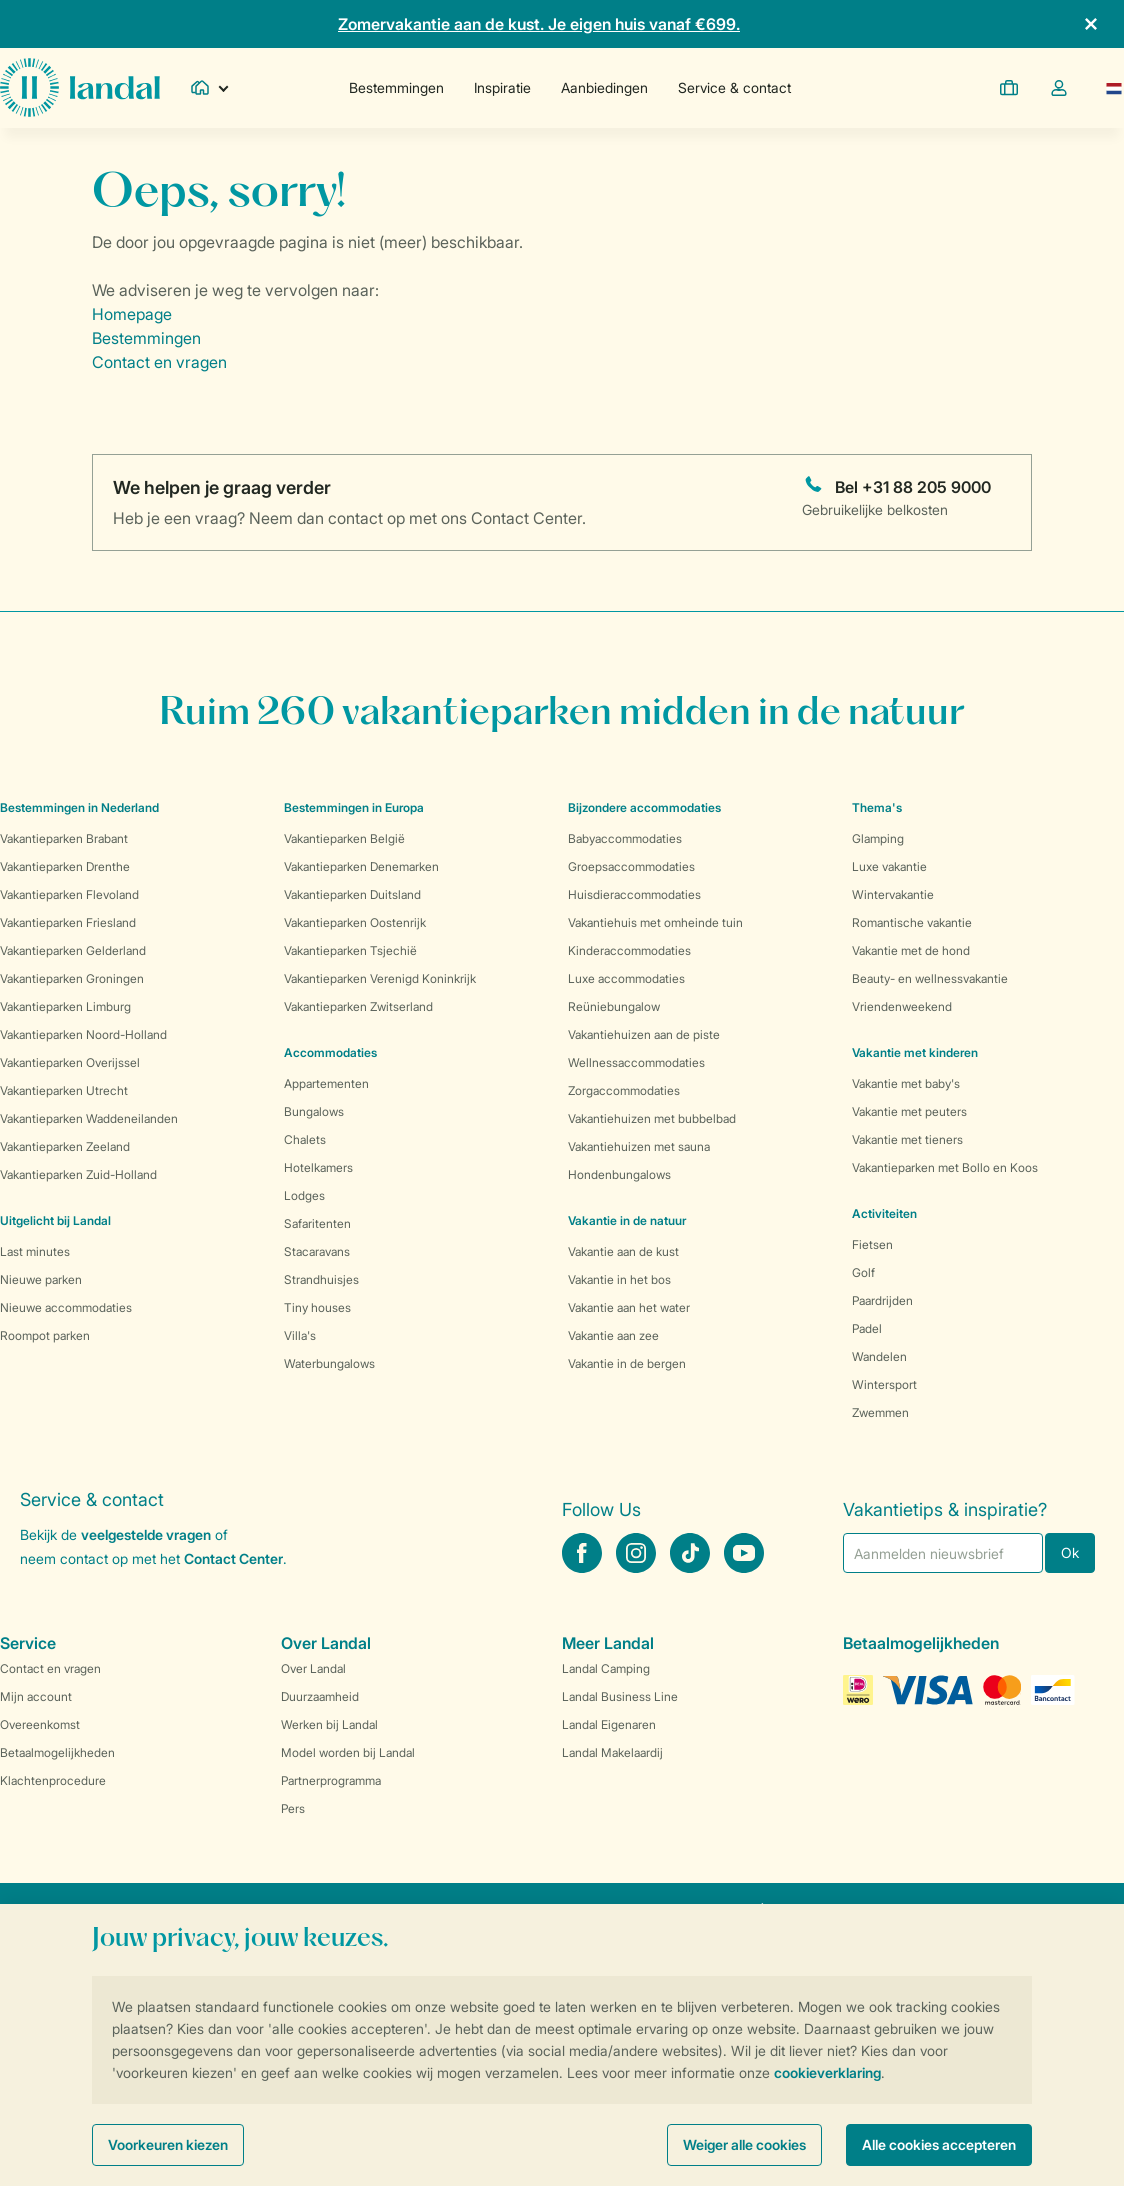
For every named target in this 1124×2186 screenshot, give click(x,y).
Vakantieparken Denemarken (361, 866)
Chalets (305, 1139)
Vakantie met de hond (911, 950)
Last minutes (35, 1251)
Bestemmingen (396, 87)
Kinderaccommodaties (629, 950)
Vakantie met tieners (907, 1139)
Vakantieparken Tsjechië (350, 950)
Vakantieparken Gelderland (73, 950)
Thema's (877, 807)
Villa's (300, 1335)
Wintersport (884, 1384)
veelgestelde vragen (146, 1534)
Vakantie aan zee (613, 1335)
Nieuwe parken (41, 1279)
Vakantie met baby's (906, 1083)
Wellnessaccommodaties (636, 1062)
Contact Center (233, 1558)
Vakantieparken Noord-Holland (83, 1034)
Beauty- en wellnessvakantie (930, 978)
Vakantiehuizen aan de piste (644, 1034)
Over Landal (313, 1668)
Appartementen (326, 1083)
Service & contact (734, 87)
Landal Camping (606, 1668)
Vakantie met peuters (909, 1111)
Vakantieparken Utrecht (64, 1090)
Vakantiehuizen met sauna (639, 1146)
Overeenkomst (40, 1724)
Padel (867, 1328)
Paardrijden (882, 1300)
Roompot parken (45, 1335)
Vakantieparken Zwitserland (358, 1006)
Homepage (132, 314)
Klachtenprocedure (53, 1780)
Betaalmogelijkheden (57, 1752)
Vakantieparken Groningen (72, 978)
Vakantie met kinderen (915, 1052)
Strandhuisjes (321, 1279)
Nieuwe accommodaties (66, 1307)
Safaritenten (317, 1223)
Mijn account (36, 1696)
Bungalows (314, 1111)
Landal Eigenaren (609, 1724)
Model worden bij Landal (348, 1752)
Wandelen (879, 1356)
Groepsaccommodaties (631, 866)
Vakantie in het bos (619, 1279)
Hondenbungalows (619, 1174)
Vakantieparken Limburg (65, 1006)
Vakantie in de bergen (627, 1363)
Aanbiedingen (604, 87)
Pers (293, 1808)
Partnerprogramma (331, 1780)
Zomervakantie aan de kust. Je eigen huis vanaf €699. (539, 24)
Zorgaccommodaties (624, 1090)
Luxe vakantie (889, 866)
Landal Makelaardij (612, 1752)
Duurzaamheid (320, 1696)
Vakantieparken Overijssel (70, 1062)
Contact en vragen (159, 362)
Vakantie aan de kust (623, 1251)
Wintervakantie (893, 894)
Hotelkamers (318, 1167)
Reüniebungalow (614, 1006)
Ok (1070, 1552)
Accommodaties (330, 1052)
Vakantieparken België (344, 838)
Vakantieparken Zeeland (65, 1146)
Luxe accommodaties (626, 978)
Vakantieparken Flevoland (69, 894)
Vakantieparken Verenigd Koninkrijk (380, 978)
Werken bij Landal (329, 1724)
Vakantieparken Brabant (64, 838)
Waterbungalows (329, 1363)
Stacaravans (317, 1251)
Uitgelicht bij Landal (55, 1220)
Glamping (878, 838)
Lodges (304, 1195)
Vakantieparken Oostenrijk (355, 922)
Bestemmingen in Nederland (79, 807)
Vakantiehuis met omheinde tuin (655, 922)
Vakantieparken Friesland (68, 922)
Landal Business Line (620, 1696)
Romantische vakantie (912, 922)
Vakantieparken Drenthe (65, 866)
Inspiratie (502, 87)
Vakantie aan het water (629, 1307)
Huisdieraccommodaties (634, 894)
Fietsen (872, 1244)
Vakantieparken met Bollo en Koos (945, 1167)
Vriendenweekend (902, 1006)
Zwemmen (880, 1412)
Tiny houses (317, 1307)
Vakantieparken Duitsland (352, 894)
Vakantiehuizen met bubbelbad (652, 1118)
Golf (863, 1272)
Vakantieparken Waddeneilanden (89, 1118)
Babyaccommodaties (625, 838)
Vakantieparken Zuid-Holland (78, 1174)
